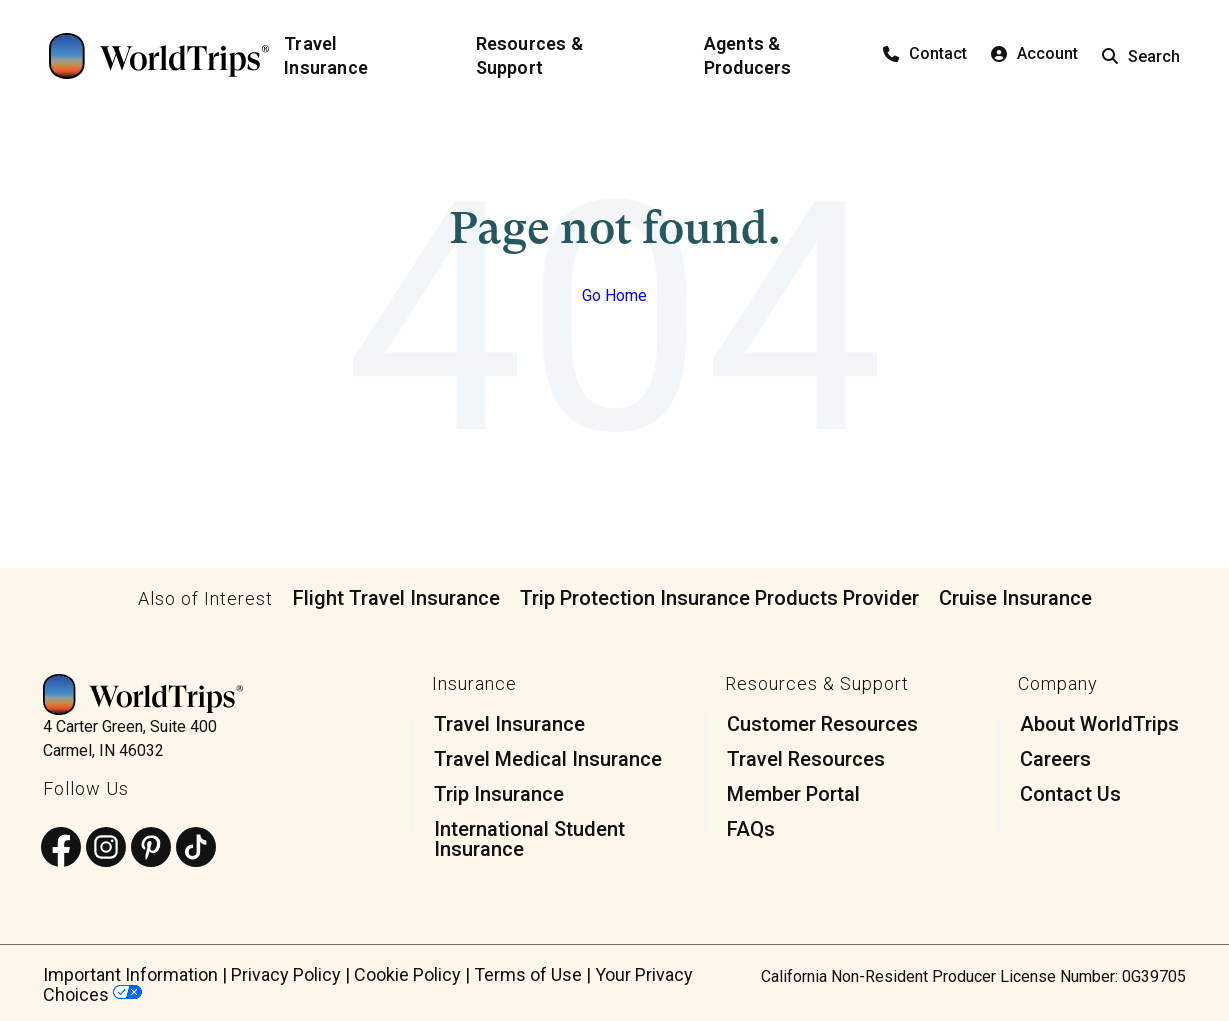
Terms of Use (528, 974)
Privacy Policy (286, 974)
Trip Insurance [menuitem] (499, 794)
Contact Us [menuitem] (1070, 794)
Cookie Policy (407, 974)
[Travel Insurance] (364, 56)
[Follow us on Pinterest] (151, 848)
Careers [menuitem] (1055, 759)
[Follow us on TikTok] (196, 848)
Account (1034, 53)
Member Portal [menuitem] (793, 794)
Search (1141, 56)
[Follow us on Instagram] (106, 848)
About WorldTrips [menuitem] (1099, 724)
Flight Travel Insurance (396, 598)
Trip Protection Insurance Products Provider (719, 598)
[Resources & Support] (575, 56)
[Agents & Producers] (798, 56)
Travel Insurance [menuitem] (509, 724)
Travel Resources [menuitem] (806, 759)
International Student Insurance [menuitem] (529, 839)
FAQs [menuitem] (751, 829)
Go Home (614, 295)
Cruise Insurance (1015, 598)
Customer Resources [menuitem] (822, 724)
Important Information (130, 974)
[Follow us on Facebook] (61, 848)
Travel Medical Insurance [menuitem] (548, 759)
